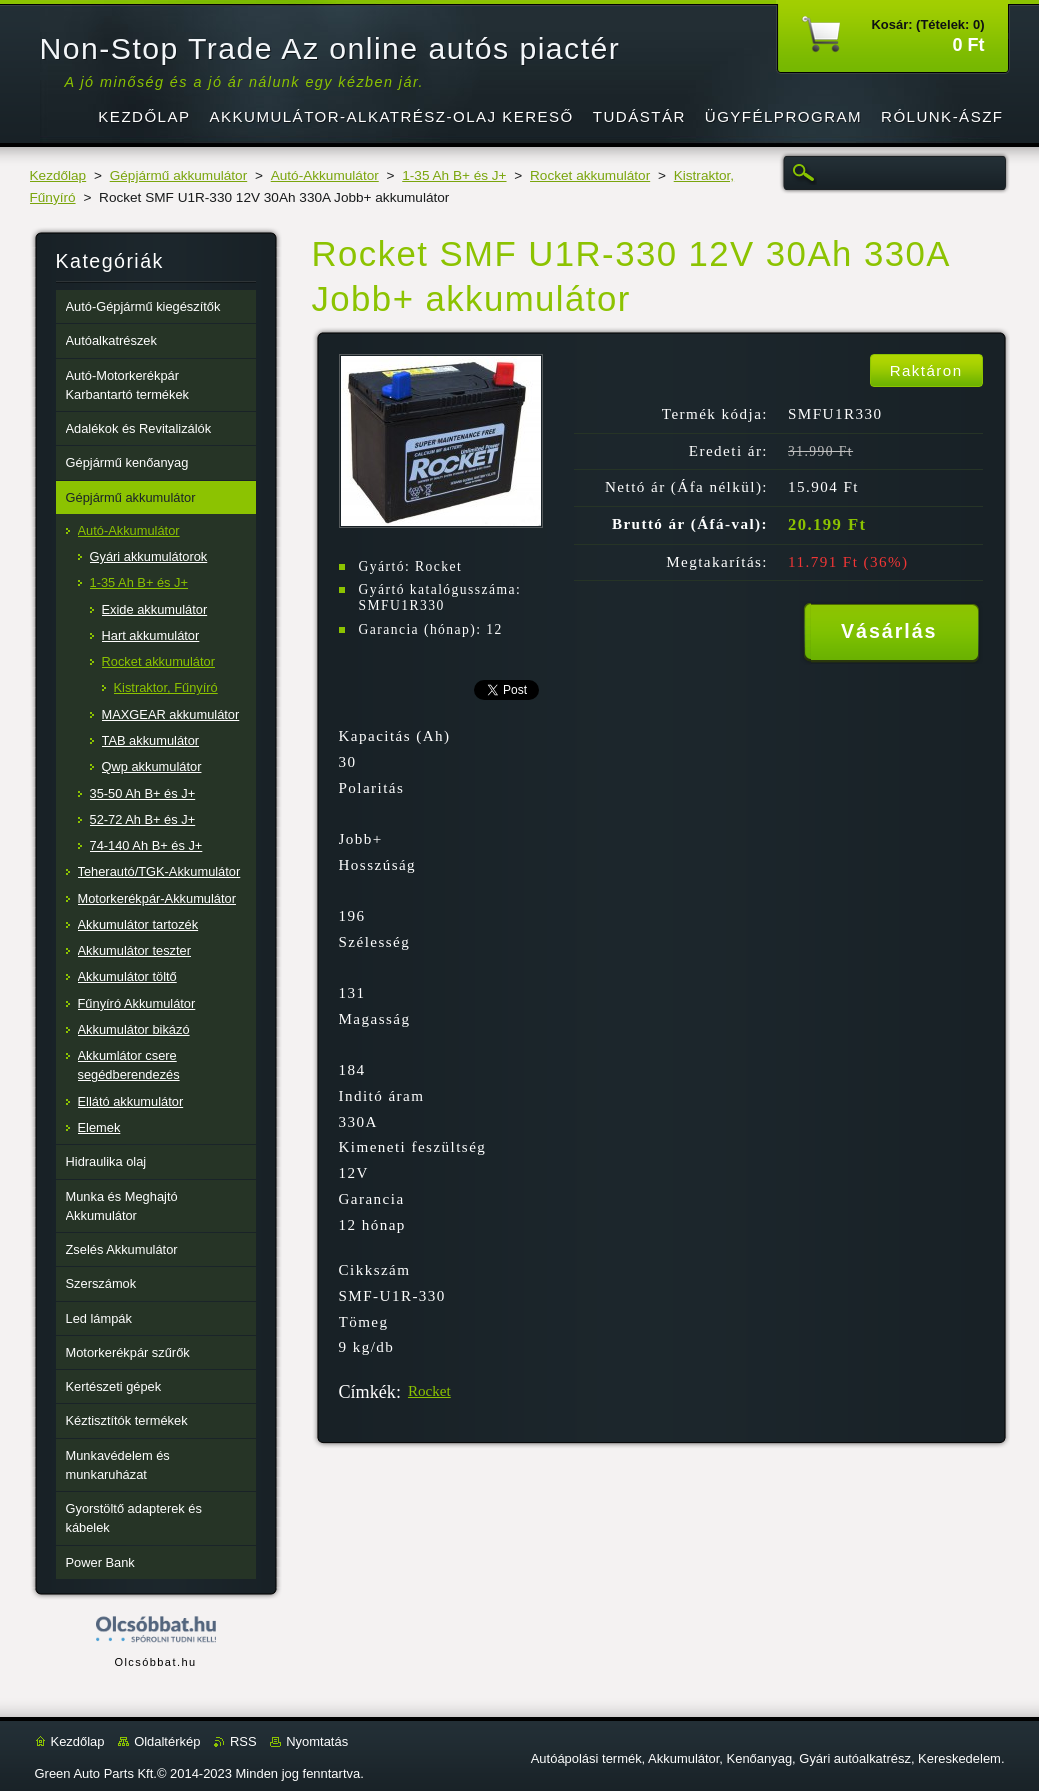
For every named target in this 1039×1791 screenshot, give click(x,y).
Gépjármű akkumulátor (179, 175)
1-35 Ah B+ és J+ (454, 175)
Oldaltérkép (167, 1741)
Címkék (367, 1392)
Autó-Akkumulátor (325, 175)
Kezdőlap (58, 175)
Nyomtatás (317, 1741)
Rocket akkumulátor (590, 175)
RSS (243, 1741)
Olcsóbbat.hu (155, 1662)
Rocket (429, 1391)
